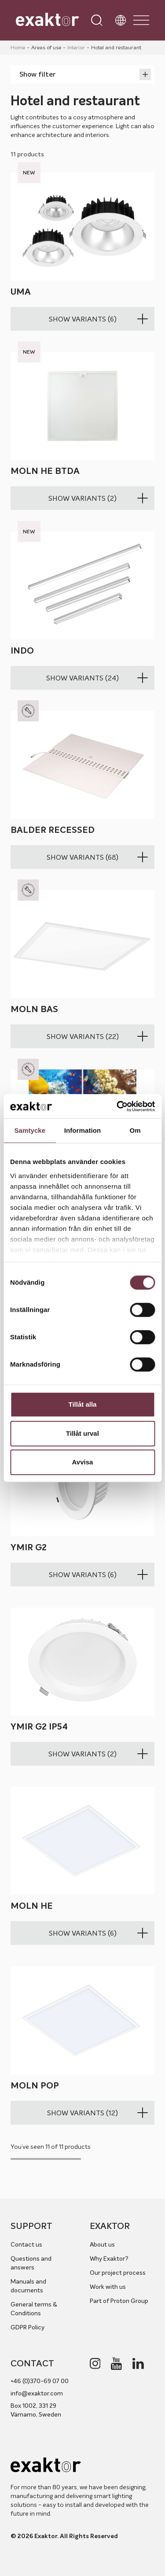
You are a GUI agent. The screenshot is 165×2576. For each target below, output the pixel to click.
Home (18, 47)
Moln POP (35, 2086)
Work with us (108, 2287)
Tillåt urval (82, 1433)
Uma (21, 292)
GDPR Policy (27, 2327)
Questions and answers (31, 2262)
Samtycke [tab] (29, 1130)
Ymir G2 (29, 1547)
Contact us (26, 2244)
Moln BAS (34, 1009)
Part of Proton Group (119, 2301)
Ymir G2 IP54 (39, 1727)
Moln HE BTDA (45, 471)
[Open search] (96, 20)
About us (102, 2244)
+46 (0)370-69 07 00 (40, 2381)
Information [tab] (82, 1130)
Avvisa (82, 1462)
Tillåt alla (83, 1404)
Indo (22, 651)
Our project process (118, 2273)
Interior (76, 47)
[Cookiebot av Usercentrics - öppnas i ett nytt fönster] (117, 1106)
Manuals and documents (28, 2285)
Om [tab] (135, 1130)
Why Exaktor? (109, 2258)
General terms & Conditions (34, 2308)
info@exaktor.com (37, 2393)
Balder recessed (53, 830)
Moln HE (32, 1906)
